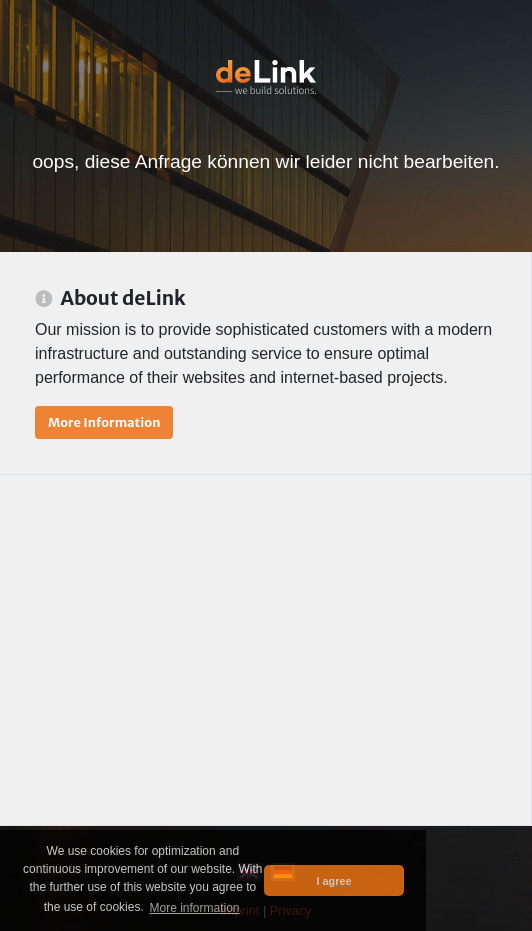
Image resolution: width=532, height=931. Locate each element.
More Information (104, 422)
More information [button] (194, 908)
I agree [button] (334, 881)
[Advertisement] (265, 650)
